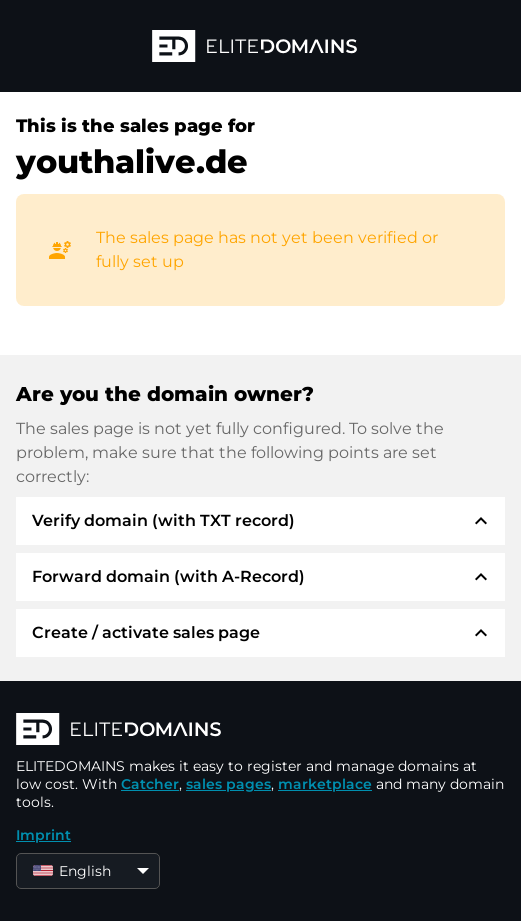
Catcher (150, 784)
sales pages (228, 784)
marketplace (325, 784)
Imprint (43, 835)
